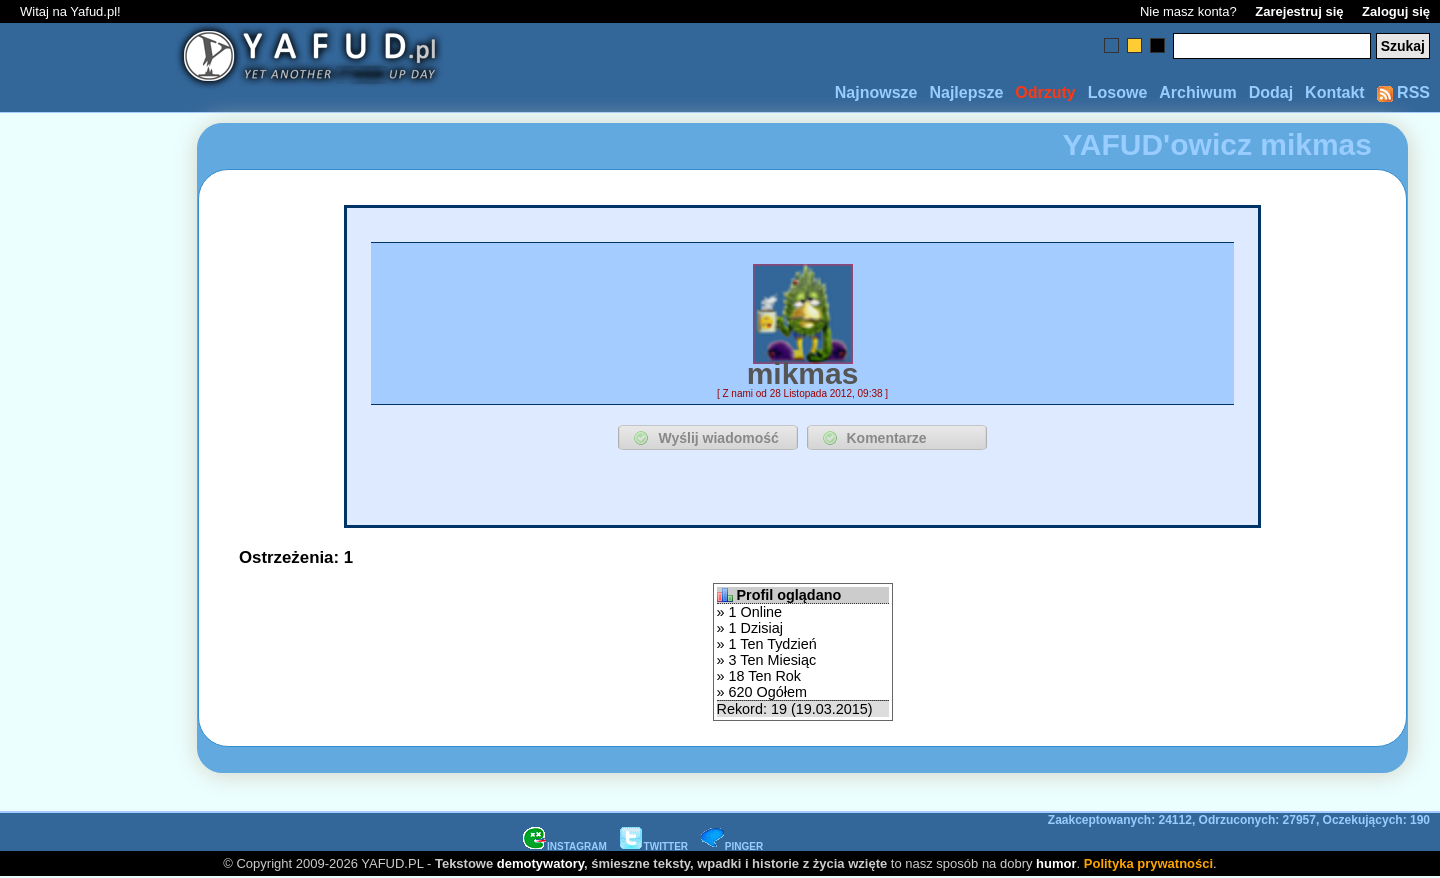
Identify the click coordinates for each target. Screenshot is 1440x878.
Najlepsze (966, 92)
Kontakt (1335, 92)
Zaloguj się (1396, 11)
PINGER (732, 846)
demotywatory (540, 863)
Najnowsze (876, 92)
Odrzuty (1045, 92)
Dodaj (1271, 92)
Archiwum (1197, 92)
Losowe (1118, 92)
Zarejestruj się (1299, 11)
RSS (1403, 92)
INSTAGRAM (565, 846)
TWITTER (654, 846)
